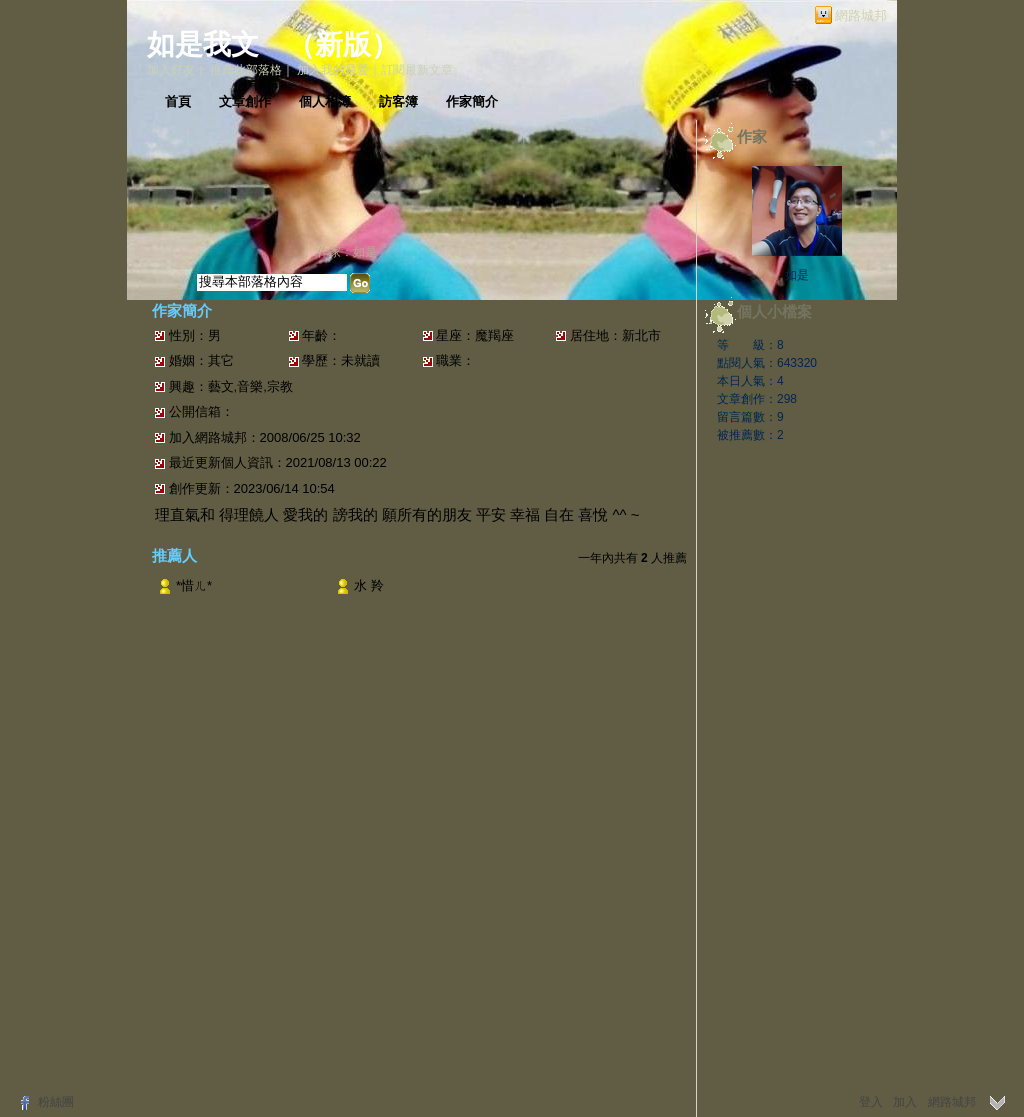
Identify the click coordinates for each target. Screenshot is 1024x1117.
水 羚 (369, 585)
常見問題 (325, 1049)
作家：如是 (347, 252)
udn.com (846, 1049)
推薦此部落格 (246, 70)
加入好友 (171, 70)
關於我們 (265, 1049)
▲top (853, 1019)
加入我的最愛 (333, 70)
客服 (577, 1049)
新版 (343, 44)
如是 (797, 275)
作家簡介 (472, 101)
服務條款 (385, 1049)
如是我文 (203, 44)
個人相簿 (325, 101)
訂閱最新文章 (417, 70)
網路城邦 (861, 15)
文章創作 (245, 101)
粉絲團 (56, 1102)
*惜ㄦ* (194, 585)
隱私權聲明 (523, 1049)
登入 (871, 1102)
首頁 (178, 101)
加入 (905, 1102)
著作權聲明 (451, 1049)
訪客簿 (398, 101)
